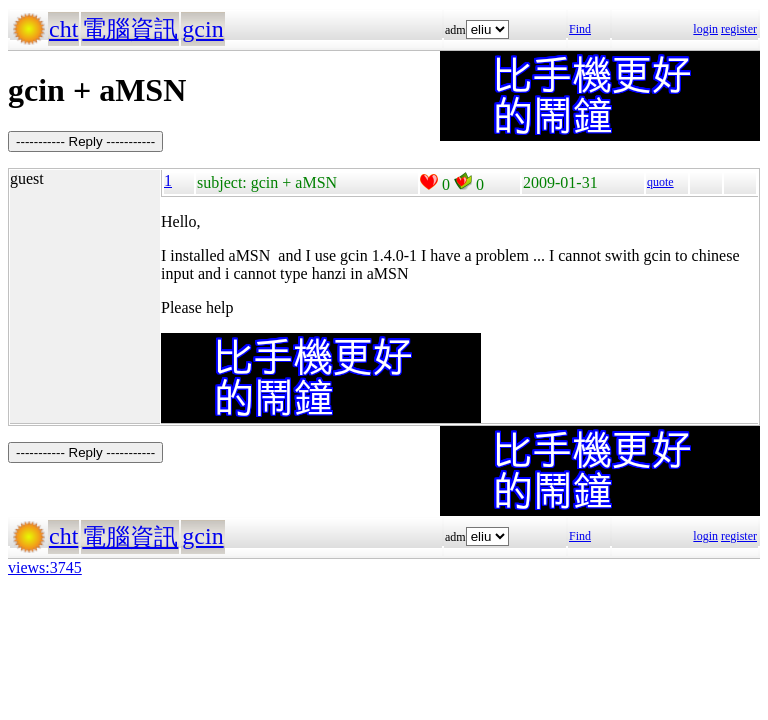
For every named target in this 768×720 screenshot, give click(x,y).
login (705, 29)
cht (63, 29)
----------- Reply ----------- (85, 141)
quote (660, 182)
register (739, 29)
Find (580, 29)
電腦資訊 (130, 29)
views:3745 (45, 567)
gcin (202, 29)
